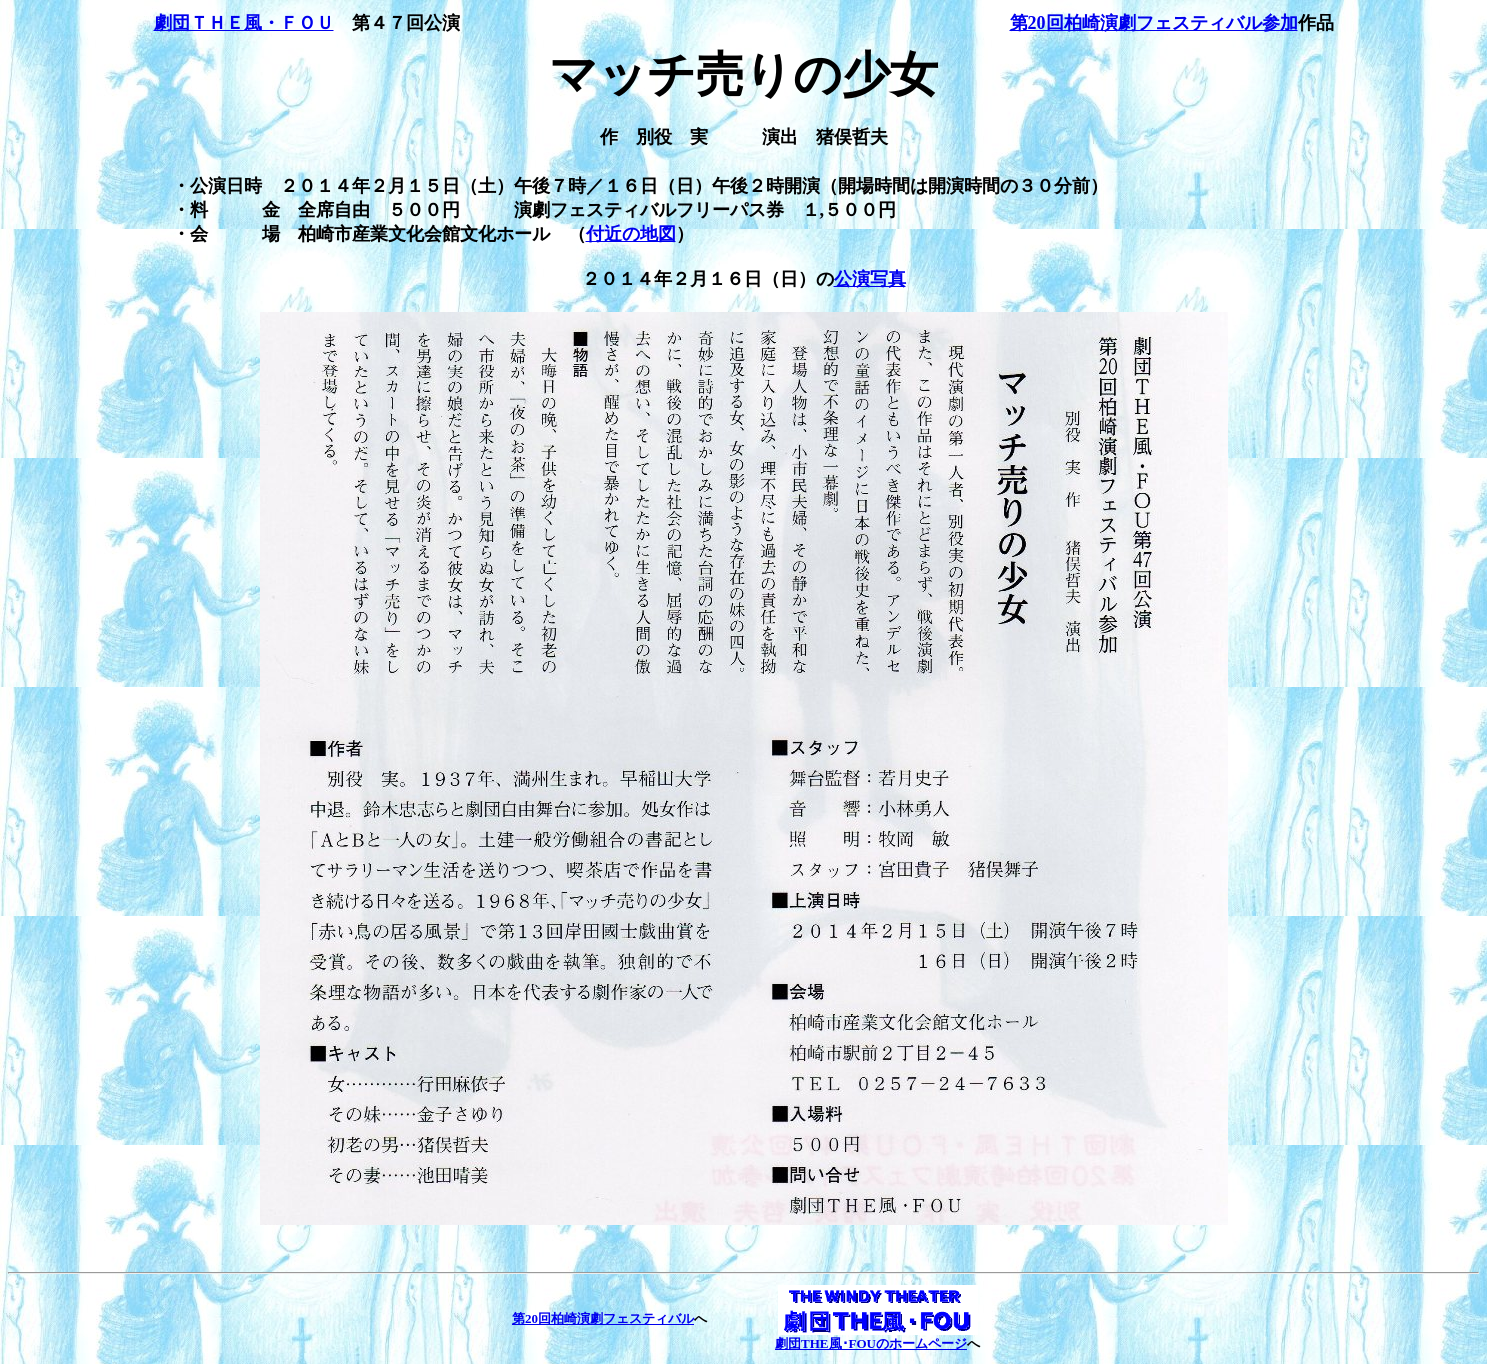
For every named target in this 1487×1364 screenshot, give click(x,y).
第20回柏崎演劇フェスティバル (603, 1318)
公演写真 (870, 279)
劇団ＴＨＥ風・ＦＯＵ (244, 23)
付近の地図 (631, 234)
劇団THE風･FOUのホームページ (871, 1343)
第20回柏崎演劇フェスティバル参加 (1154, 23)
